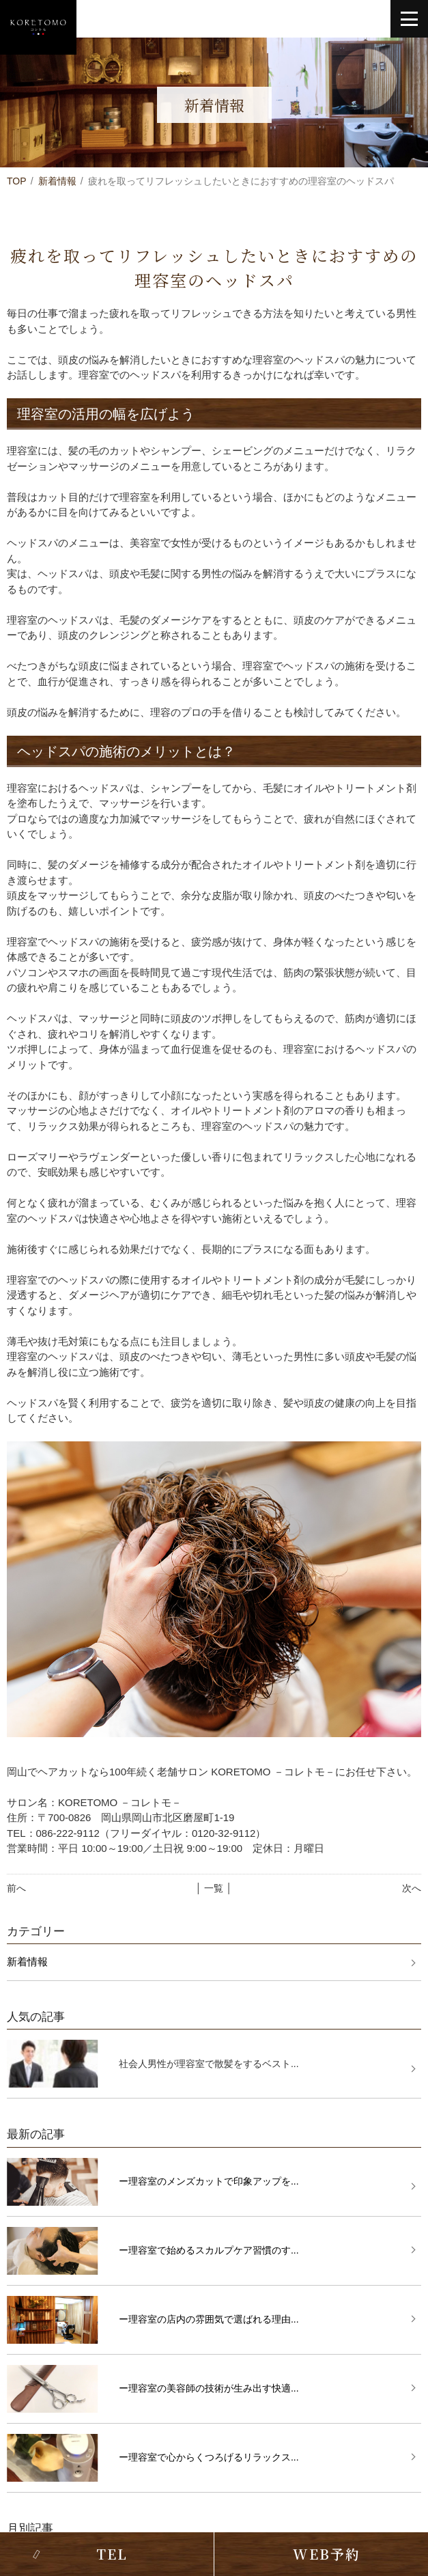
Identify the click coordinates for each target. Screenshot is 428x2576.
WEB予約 (326, 2554)
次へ (411, 1888)
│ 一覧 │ (214, 1888)
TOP (17, 181)
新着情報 (57, 181)
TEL (112, 2554)
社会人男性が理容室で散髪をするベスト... (209, 2063)
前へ (16, 1888)
